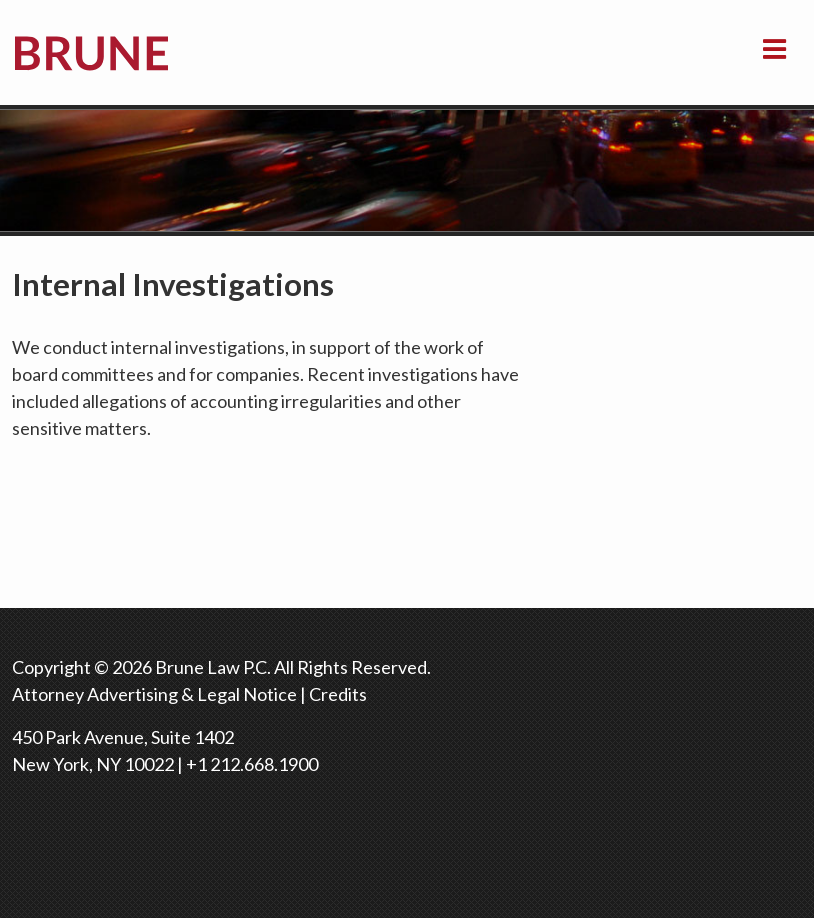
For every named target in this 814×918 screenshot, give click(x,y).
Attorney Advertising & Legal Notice (154, 694)
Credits (338, 694)
